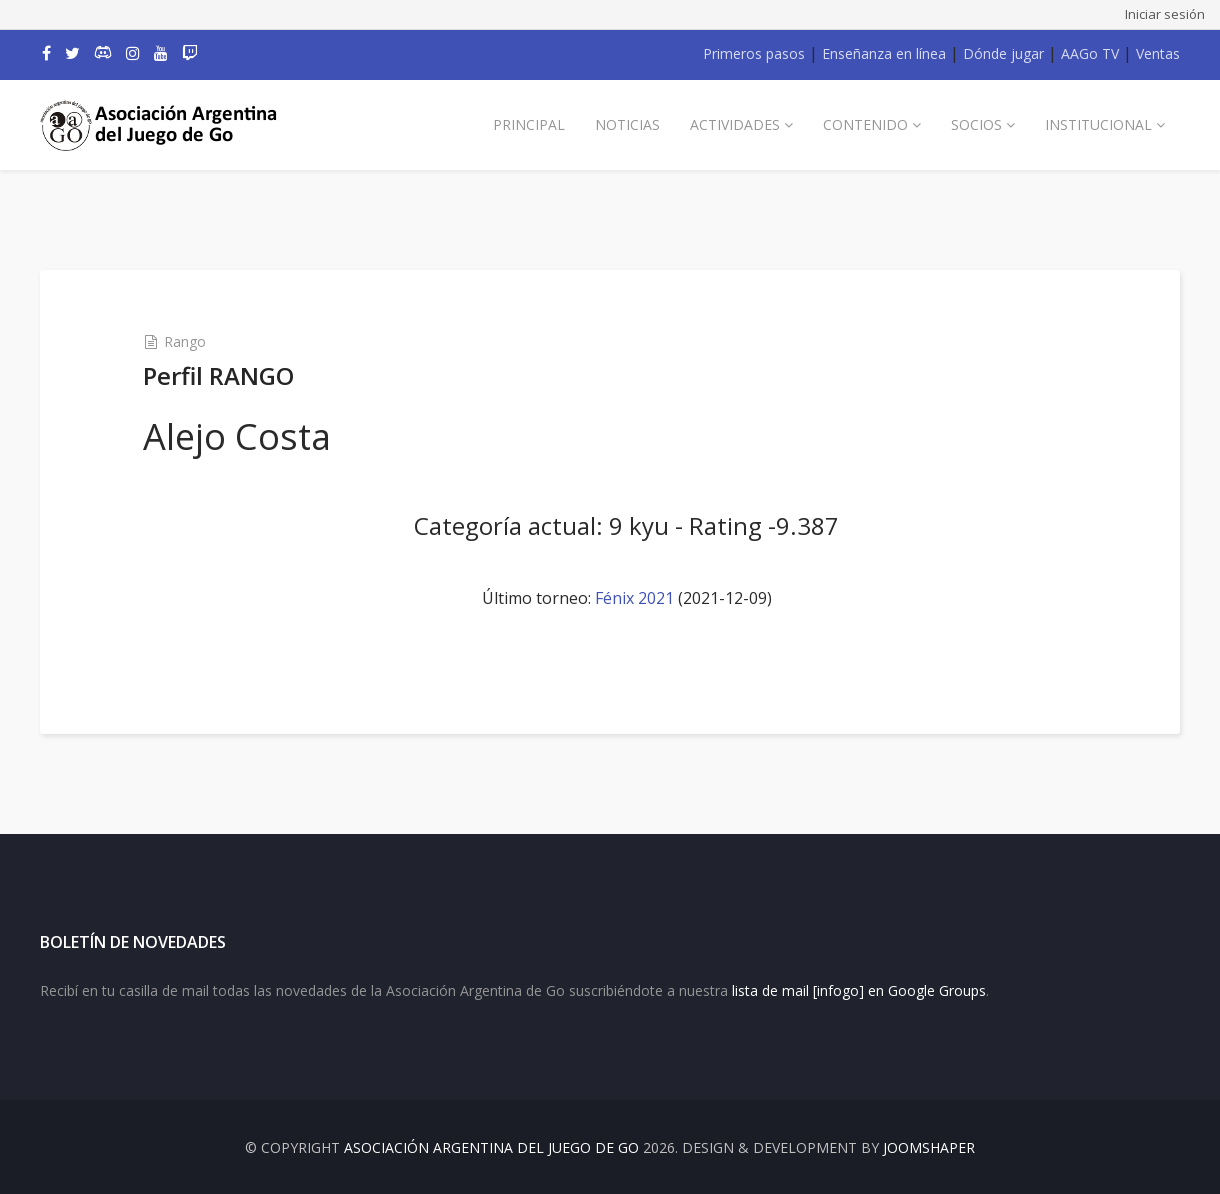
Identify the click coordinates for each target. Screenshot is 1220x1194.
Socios (976, 124)
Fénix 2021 (634, 598)
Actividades (735, 124)
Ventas (1158, 53)
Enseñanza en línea (884, 53)
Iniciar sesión (1165, 14)
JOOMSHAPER (929, 1147)
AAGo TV (1090, 53)
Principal (529, 124)
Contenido (865, 124)
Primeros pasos (754, 53)
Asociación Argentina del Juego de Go (491, 1147)
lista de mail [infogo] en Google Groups (859, 990)
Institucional (1098, 124)
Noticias (627, 124)
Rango (185, 341)
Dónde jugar (1003, 53)
